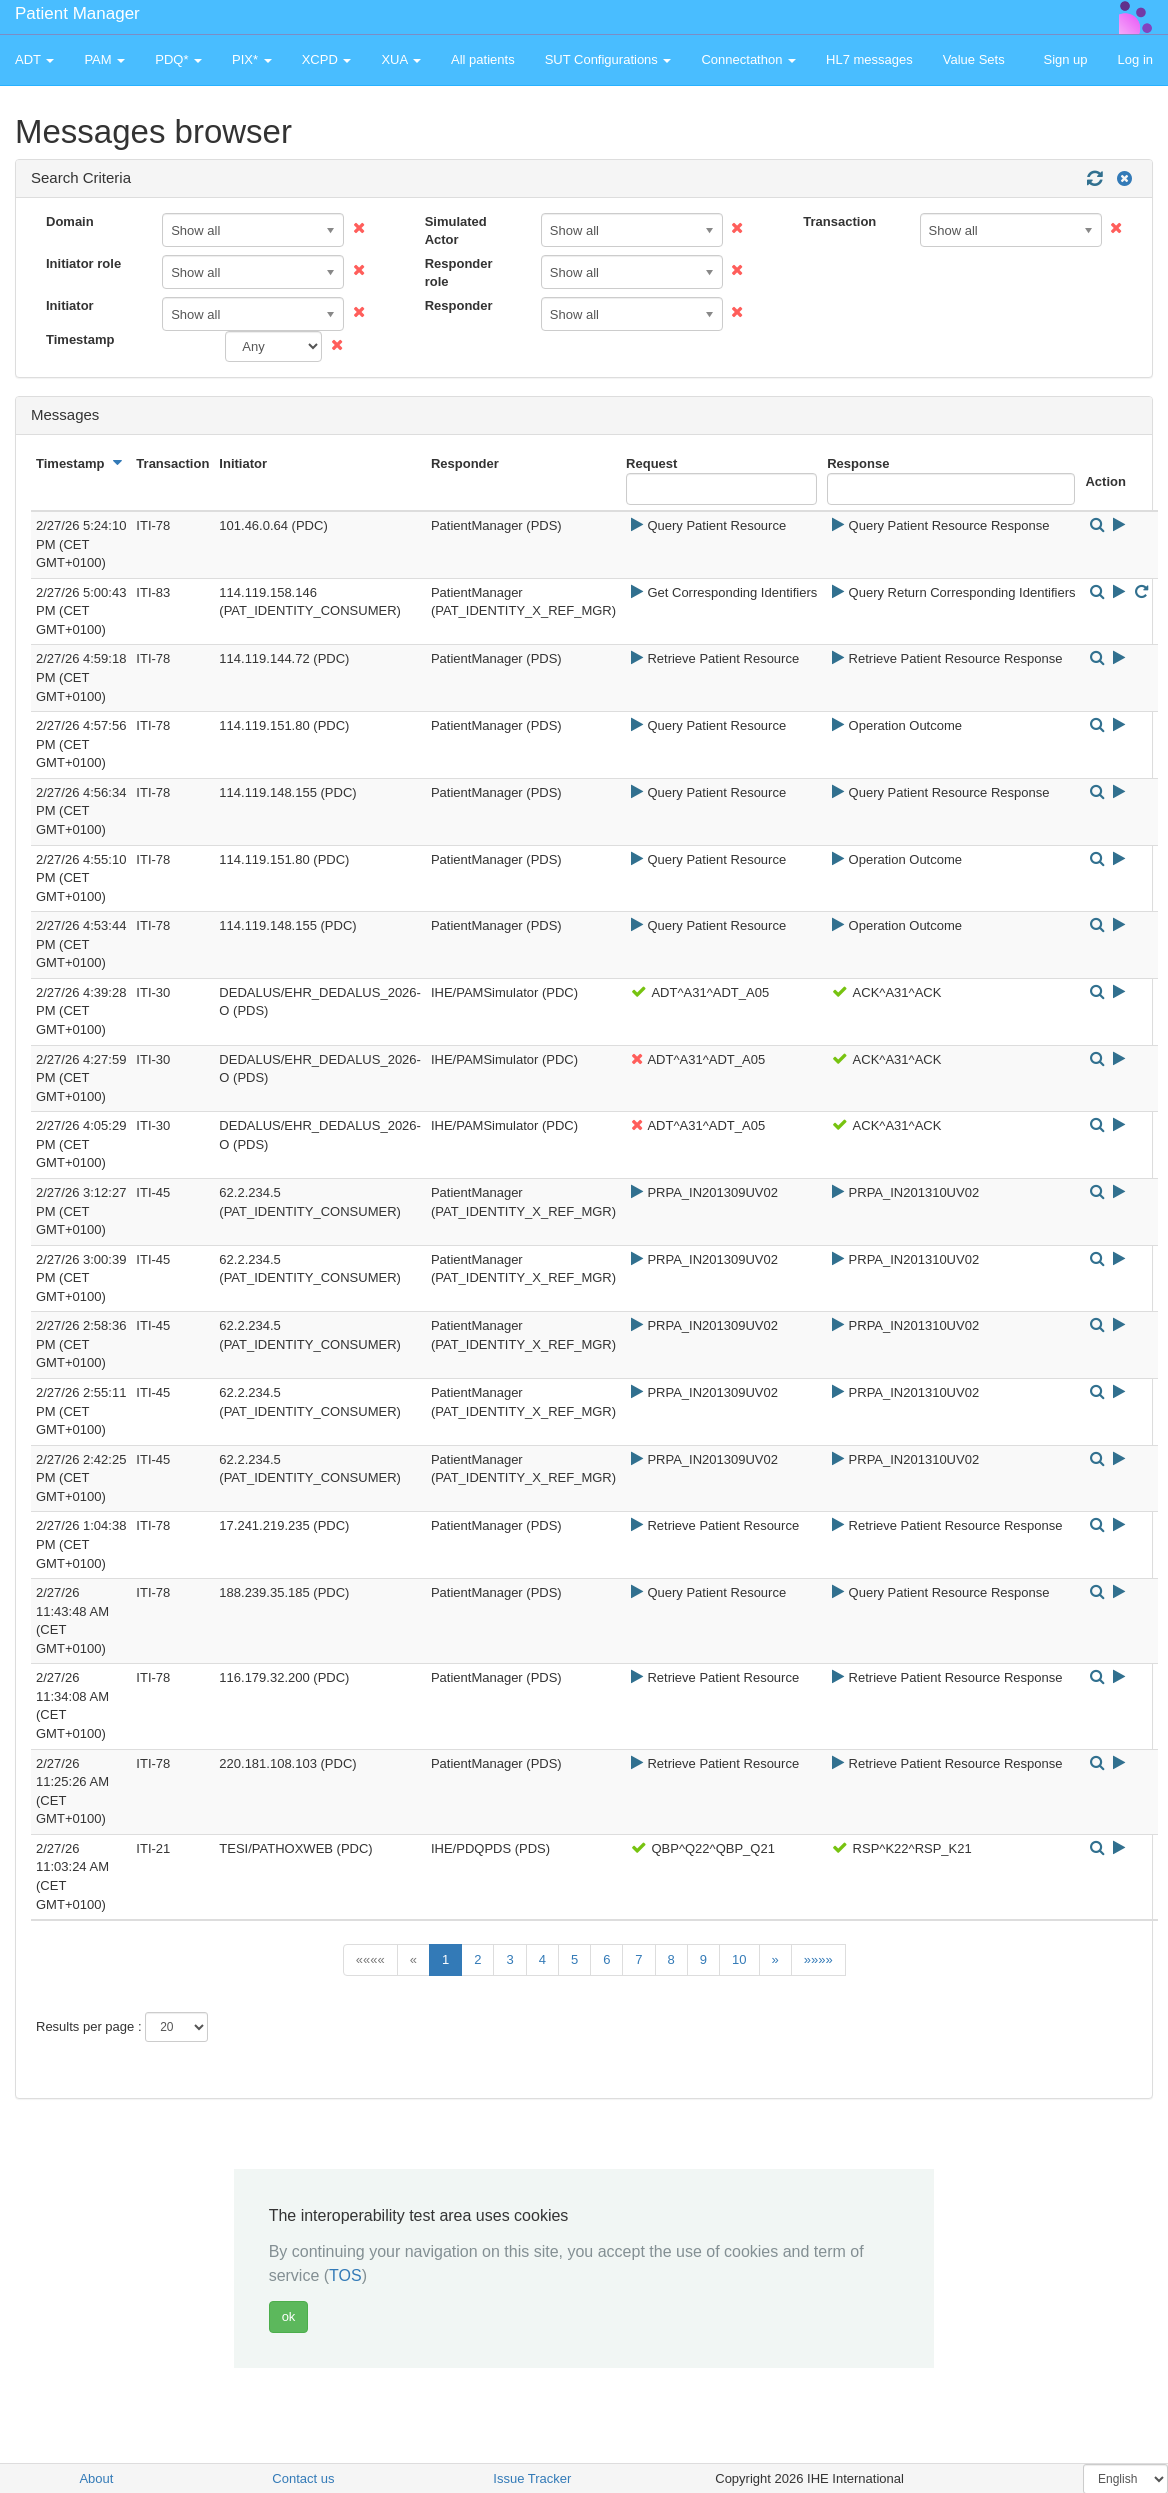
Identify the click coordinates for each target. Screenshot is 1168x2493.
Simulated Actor (456, 231)
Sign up (1065, 59)
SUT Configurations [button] (608, 59)
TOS (345, 2275)
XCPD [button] (327, 59)
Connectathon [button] (748, 59)
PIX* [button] (252, 59)
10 (739, 1959)
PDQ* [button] (178, 59)
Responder (459, 305)
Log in (1135, 59)
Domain (70, 221)
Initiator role (83, 263)
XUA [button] (401, 59)
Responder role (459, 273)
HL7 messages (869, 59)
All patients (483, 59)
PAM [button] (104, 59)
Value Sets (974, 59)
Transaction (839, 221)
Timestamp (80, 339)
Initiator (70, 305)
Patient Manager (77, 13)
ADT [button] (34, 59)
